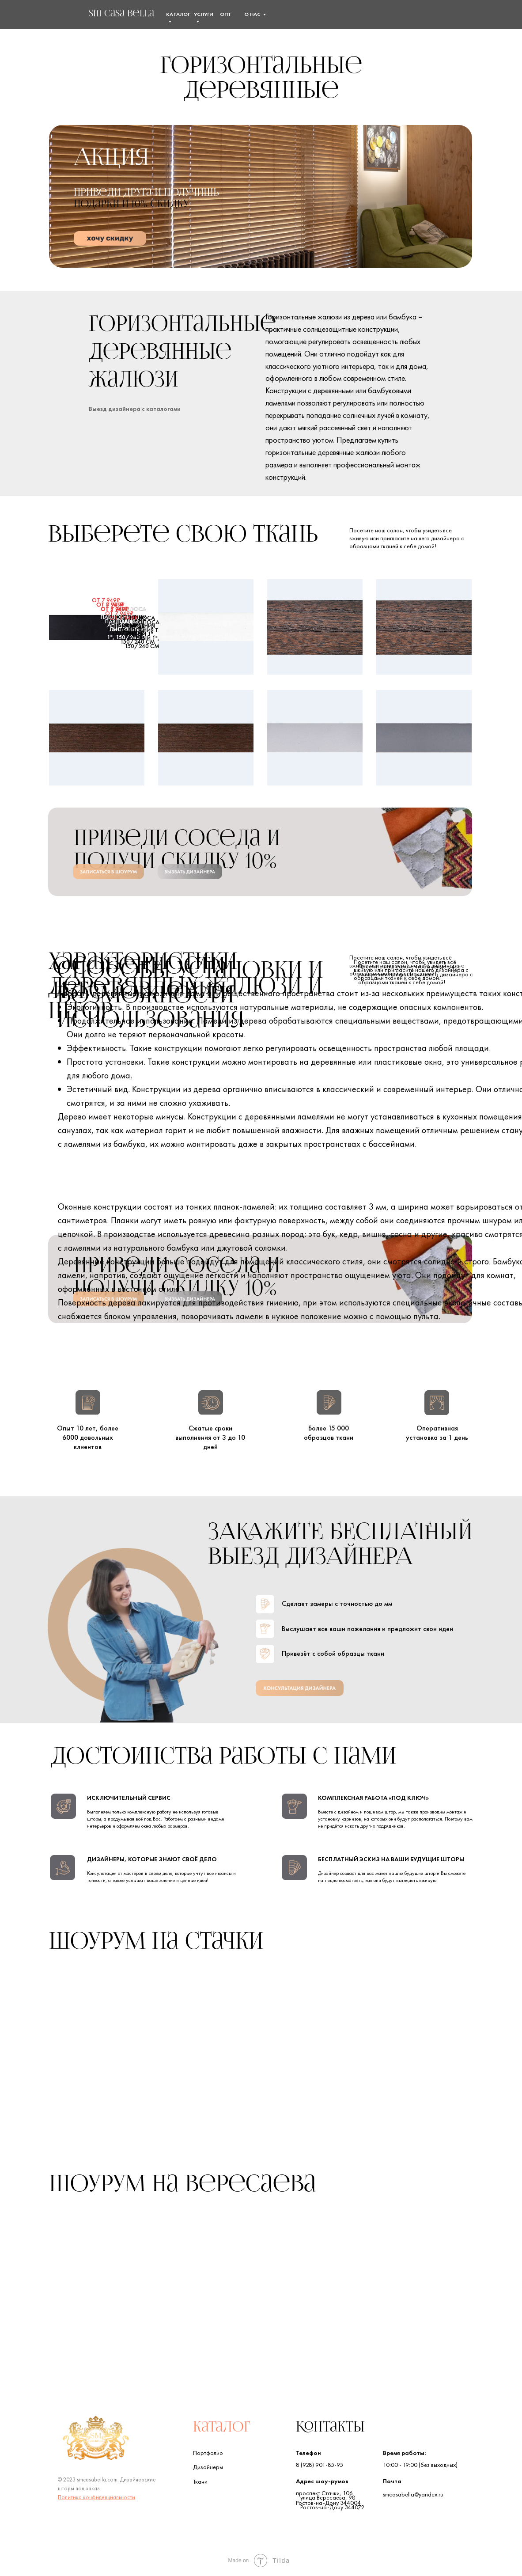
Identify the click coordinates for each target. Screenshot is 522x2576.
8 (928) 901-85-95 (319, 2465)
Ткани (200, 2481)
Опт (225, 14)
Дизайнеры (208, 2467)
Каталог (221, 2427)
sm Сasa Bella (121, 14)
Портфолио (208, 2453)
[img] (66, 15)
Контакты (330, 2427)
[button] (445, 14)
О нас (252, 14)
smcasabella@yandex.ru (413, 2494)
